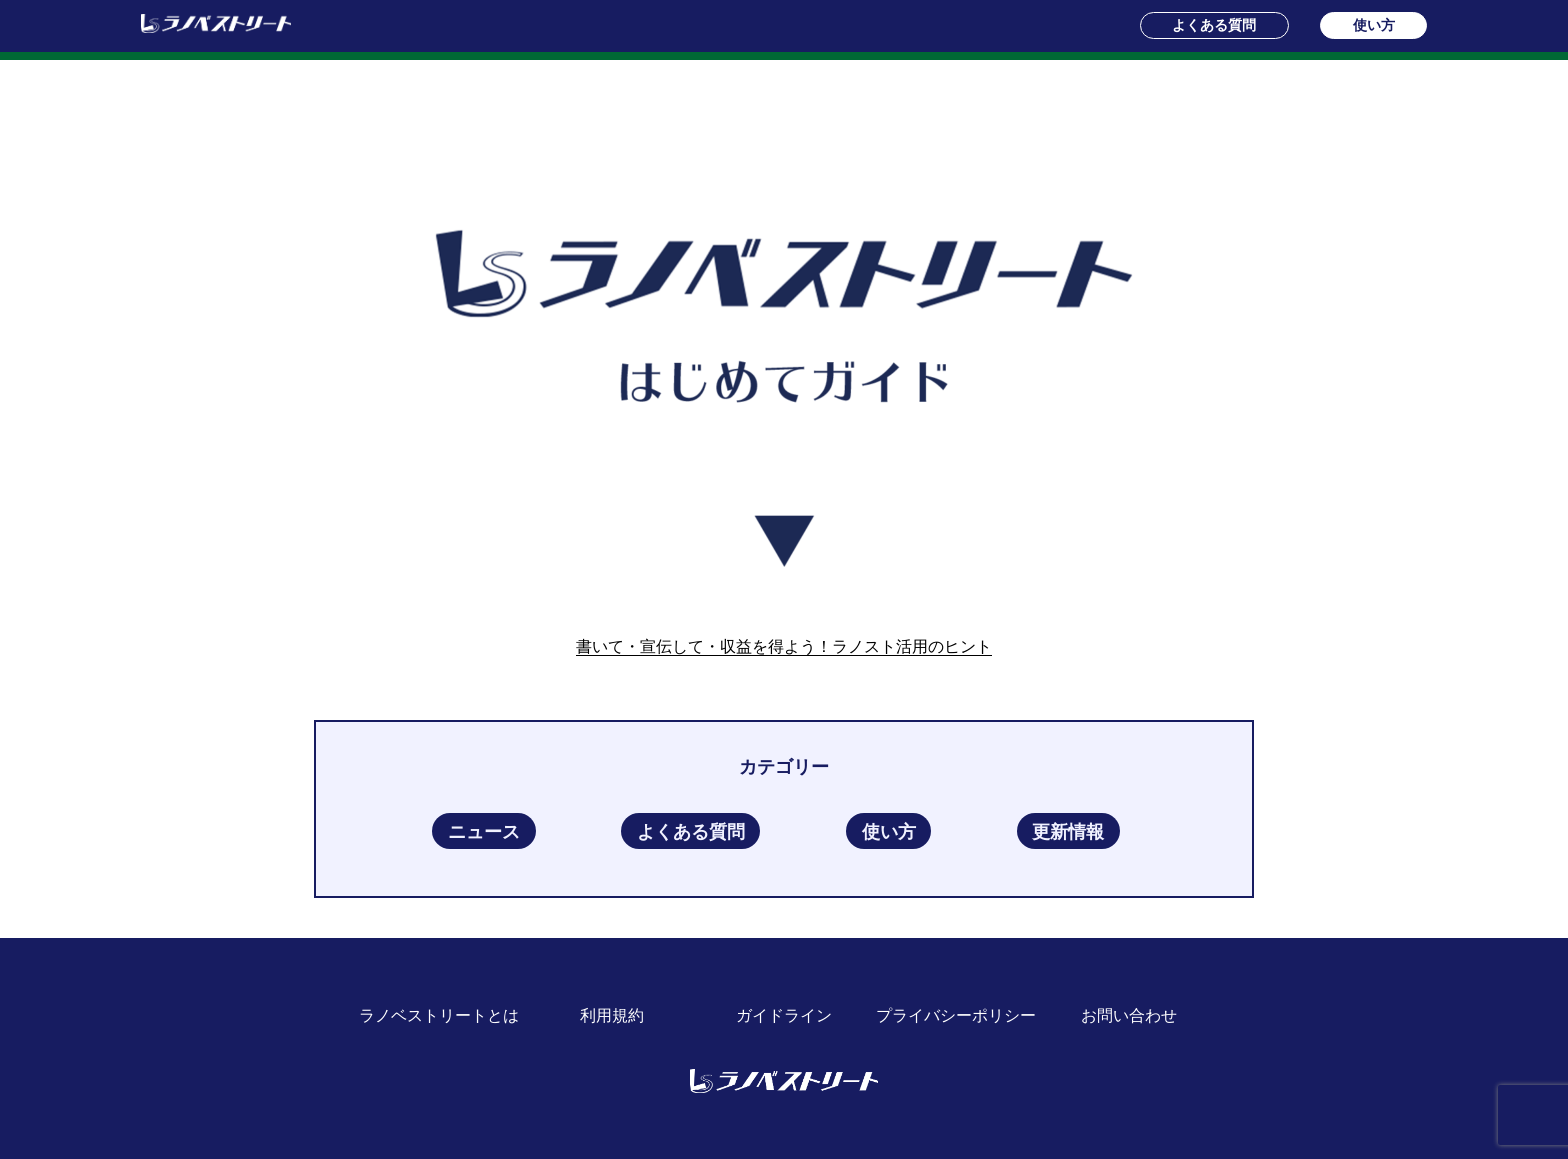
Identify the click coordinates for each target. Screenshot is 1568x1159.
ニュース (484, 830)
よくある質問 (1214, 25)
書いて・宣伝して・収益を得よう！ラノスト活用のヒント (784, 646)
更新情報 (1068, 830)
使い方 (1374, 25)
